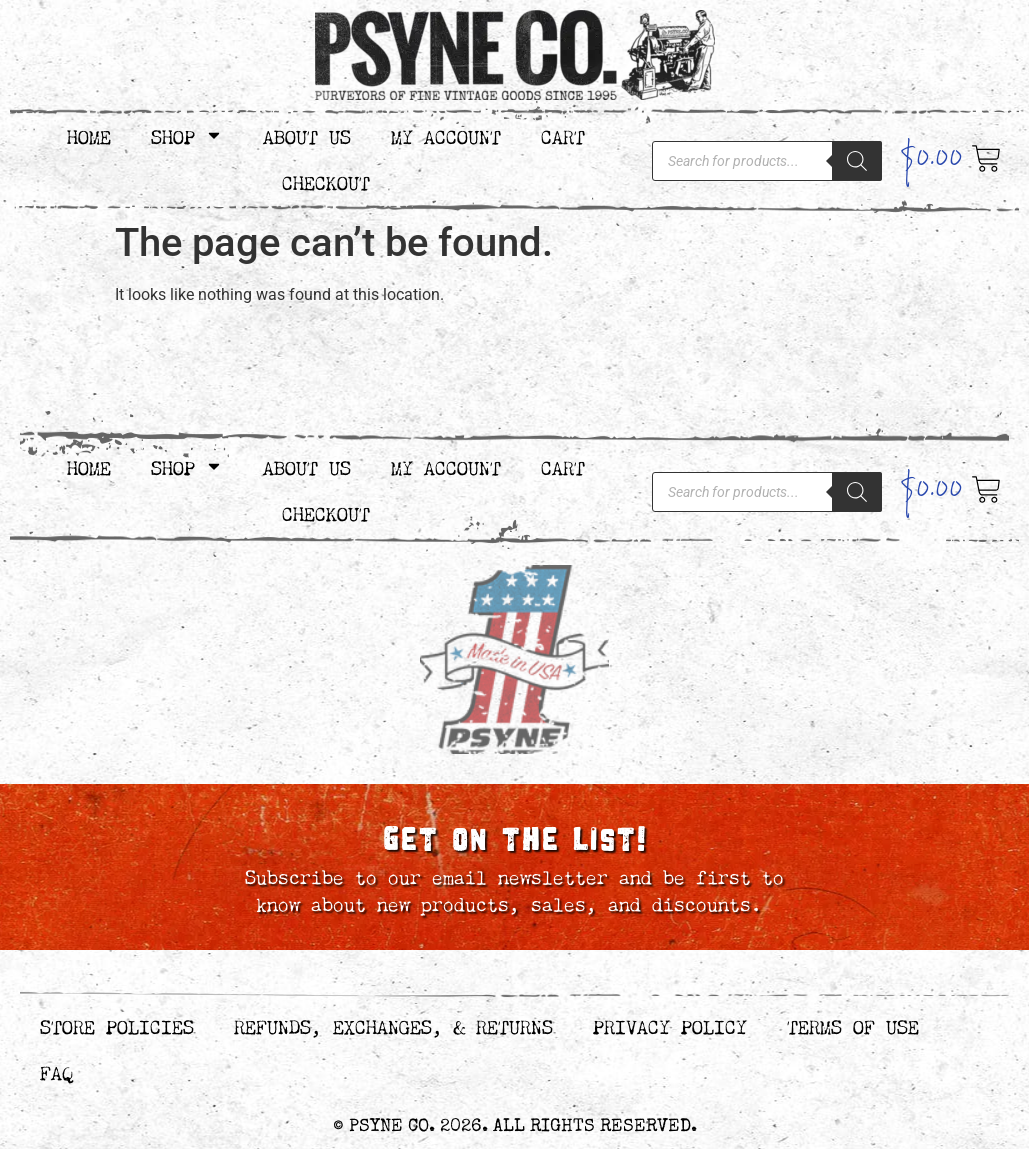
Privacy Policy (670, 1024)
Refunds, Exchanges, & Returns (393, 1024)
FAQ (56, 1070)
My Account (446, 134)
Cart (563, 134)
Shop (187, 135)
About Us (307, 134)
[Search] (857, 161)
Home (89, 134)
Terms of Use (853, 1024)
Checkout (326, 180)
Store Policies (117, 1024)
